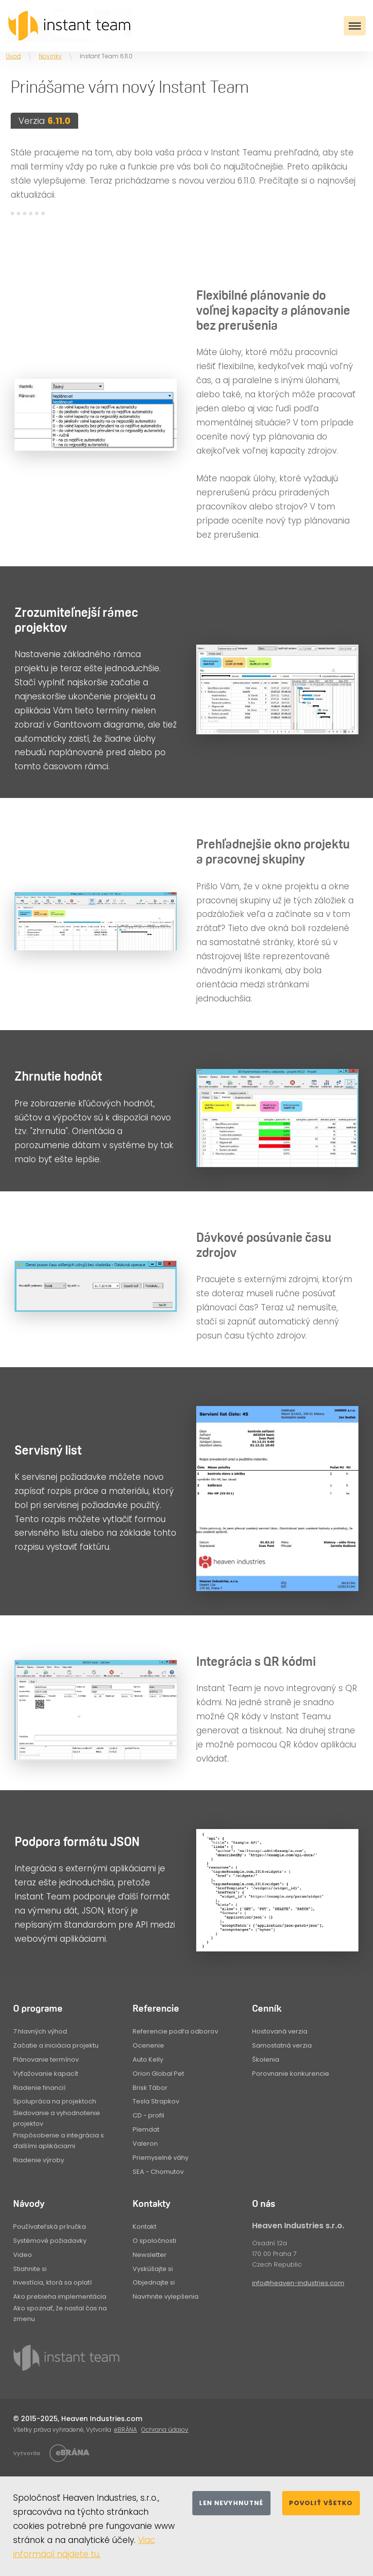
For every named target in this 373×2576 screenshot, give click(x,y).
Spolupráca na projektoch (54, 2101)
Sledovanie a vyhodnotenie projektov (56, 2118)
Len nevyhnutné (231, 2503)
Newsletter (150, 2254)
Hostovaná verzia (279, 2031)
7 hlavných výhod (40, 2031)
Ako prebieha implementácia (59, 2296)
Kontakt (144, 2226)
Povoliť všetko (321, 2503)
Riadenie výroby (38, 2160)
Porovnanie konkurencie (290, 2073)
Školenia (265, 2059)
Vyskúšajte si (153, 2268)
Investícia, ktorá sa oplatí (52, 2282)
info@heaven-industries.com (298, 2283)
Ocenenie (148, 2045)
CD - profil (148, 2115)
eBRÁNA (125, 2429)
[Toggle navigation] (355, 25)
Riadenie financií (39, 2087)
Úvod (13, 56)
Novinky (50, 56)
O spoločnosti (154, 2240)
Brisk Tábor (150, 2087)
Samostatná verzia (282, 2045)
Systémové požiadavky (49, 2240)
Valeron (145, 2143)
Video (22, 2254)
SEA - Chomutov (158, 2171)
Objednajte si (154, 2282)
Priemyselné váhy (160, 2157)
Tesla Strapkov (156, 2101)
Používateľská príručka (49, 2226)
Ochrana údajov (164, 2429)
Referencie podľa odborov (175, 2031)
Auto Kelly (148, 2059)
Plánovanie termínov (46, 2059)
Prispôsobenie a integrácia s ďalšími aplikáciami (58, 2141)
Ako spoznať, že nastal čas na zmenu (60, 2313)
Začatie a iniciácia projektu (56, 2045)
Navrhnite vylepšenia (166, 2296)
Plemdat (146, 2129)
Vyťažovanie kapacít (45, 2073)
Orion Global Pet (158, 2073)
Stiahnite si (30, 2268)
